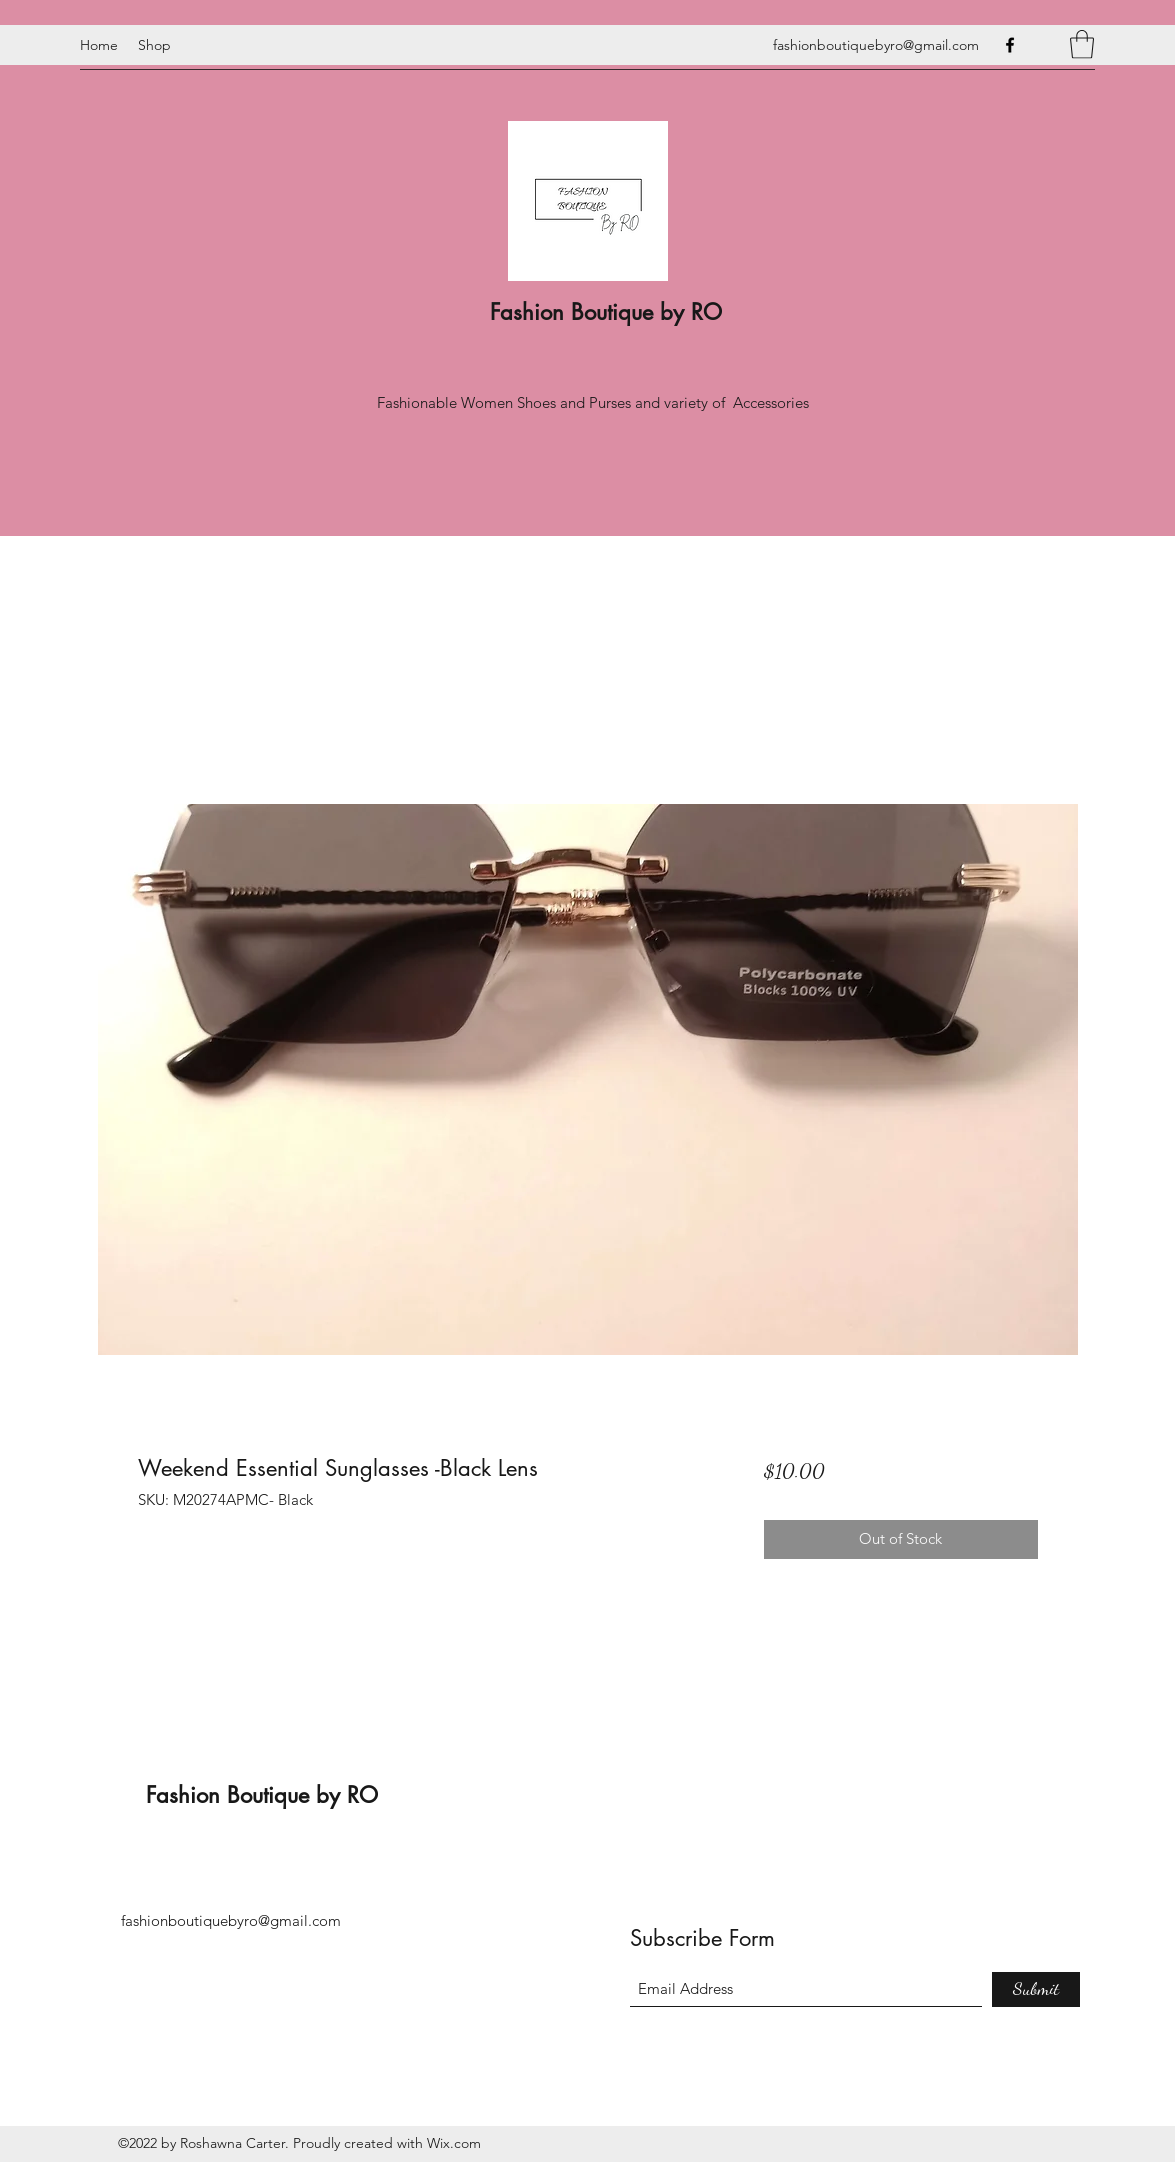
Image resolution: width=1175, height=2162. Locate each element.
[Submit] (1036, 1989)
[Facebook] (1010, 45)
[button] (1082, 44)
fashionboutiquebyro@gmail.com (876, 45)
